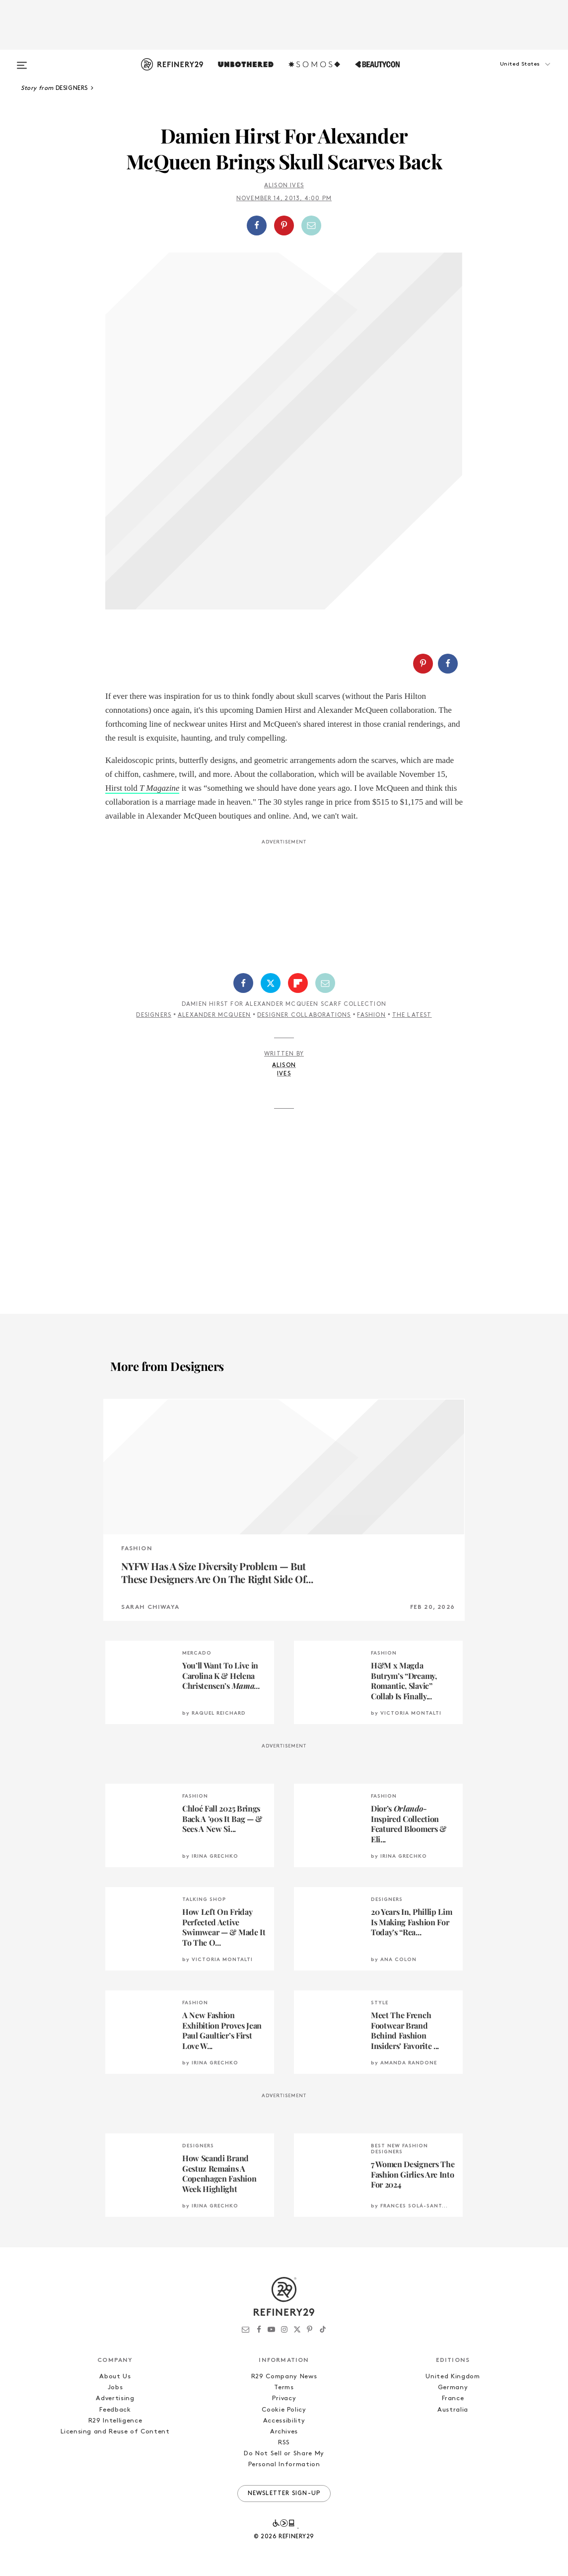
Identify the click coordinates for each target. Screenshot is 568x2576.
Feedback (115, 2410)
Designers (153, 1015)
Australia (452, 2410)
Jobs (115, 2387)
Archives (284, 2431)
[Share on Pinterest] (284, 225)
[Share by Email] (311, 225)
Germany (453, 2387)
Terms (283, 2387)
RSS (284, 2442)
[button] (507, 74)
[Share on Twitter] (271, 983)
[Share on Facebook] (257, 225)
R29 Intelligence (115, 2421)
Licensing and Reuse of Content (115, 2431)
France (453, 2398)
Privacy (284, 2398)
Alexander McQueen (214, 1015)
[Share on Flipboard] (298, 983)
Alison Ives (284, 186)
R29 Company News (284, 2376)
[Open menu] (22, 61)
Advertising (115, 2398)
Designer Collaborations (304, 1015)
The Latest (412, 1015)
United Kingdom (453, 2376)
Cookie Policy (284, 2410)
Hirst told (142, 788)
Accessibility (284, 2421)
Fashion (371, 1015)
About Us (115, 2376)
